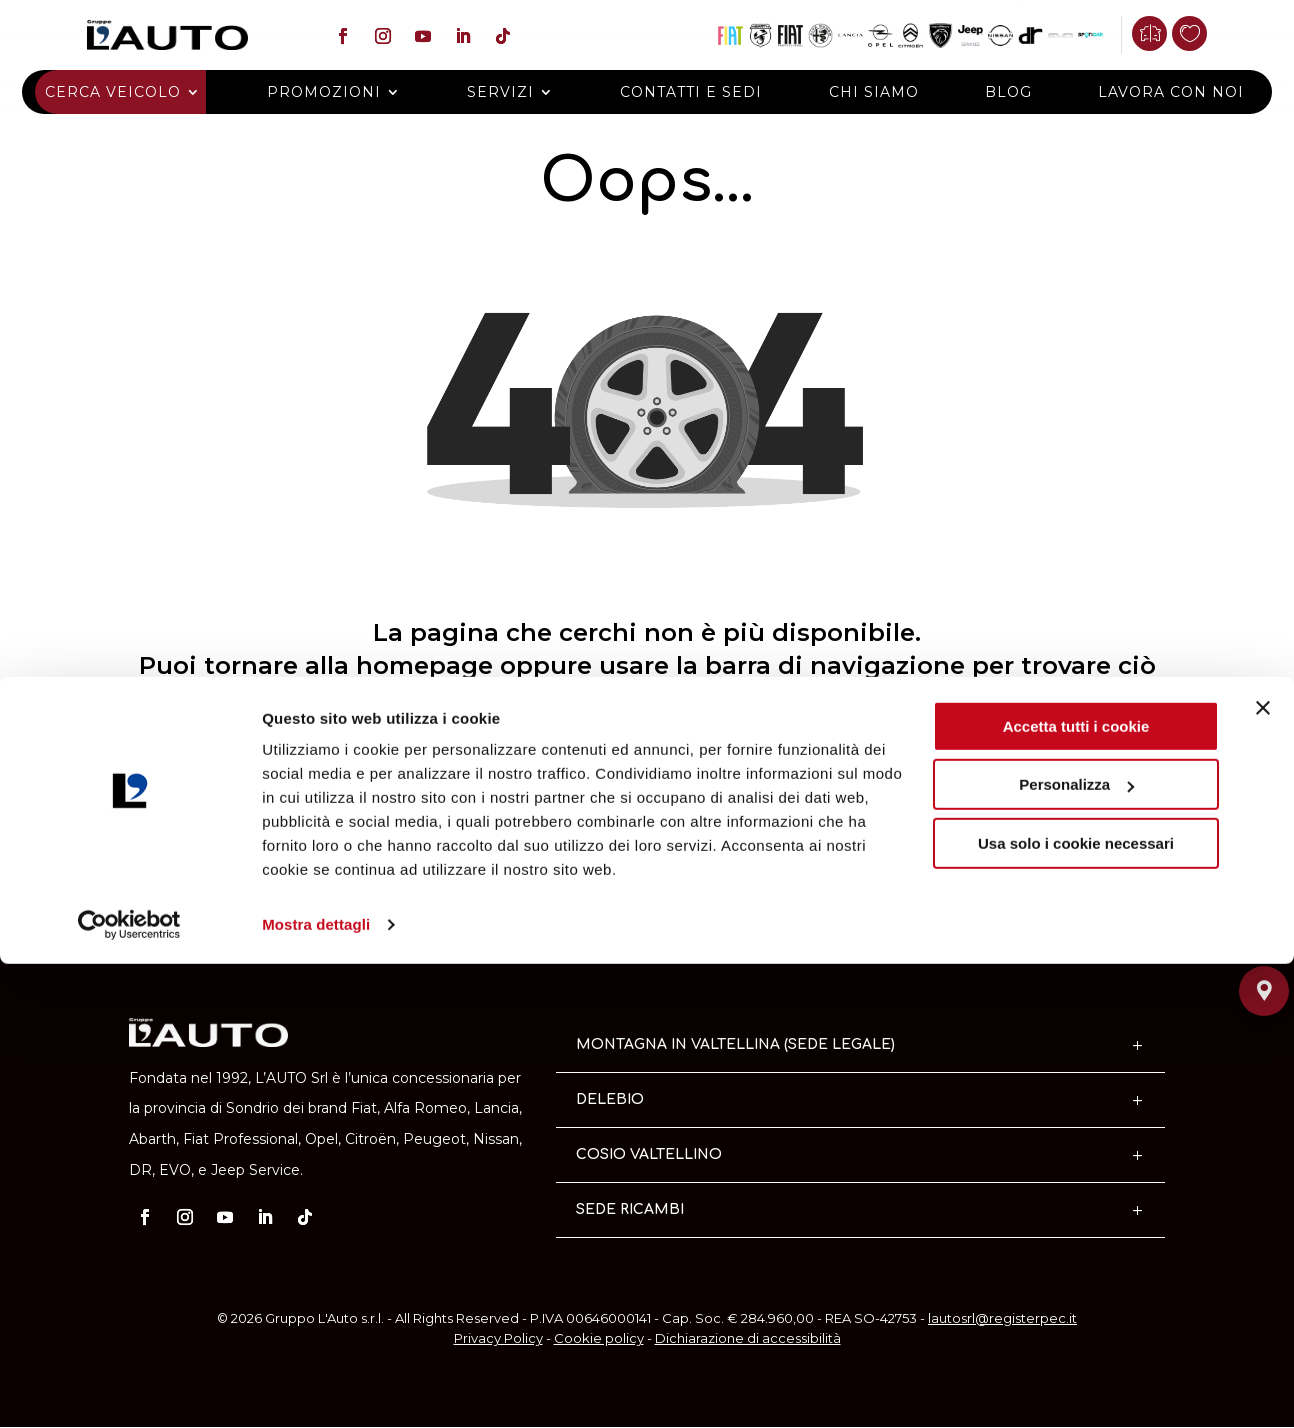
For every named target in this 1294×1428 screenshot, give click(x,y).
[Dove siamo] (1264, 967)
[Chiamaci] (1264, 922)
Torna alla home (647, 844)
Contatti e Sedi (692, 92)
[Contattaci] (1264, 877)
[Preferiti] (1201, 33)
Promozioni (344, 92)
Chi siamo (864, 92)
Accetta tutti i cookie (1076, 1190)
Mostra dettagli (316, 1388)
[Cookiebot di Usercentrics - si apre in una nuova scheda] (129, 1389)
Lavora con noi (1141, 92)
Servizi (510, 92)
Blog (988, 92)
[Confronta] (1161, 33)
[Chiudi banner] (1263, 1172)
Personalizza (1076, 1248)
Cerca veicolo (143, 92)
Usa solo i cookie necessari (1076, 1307)
